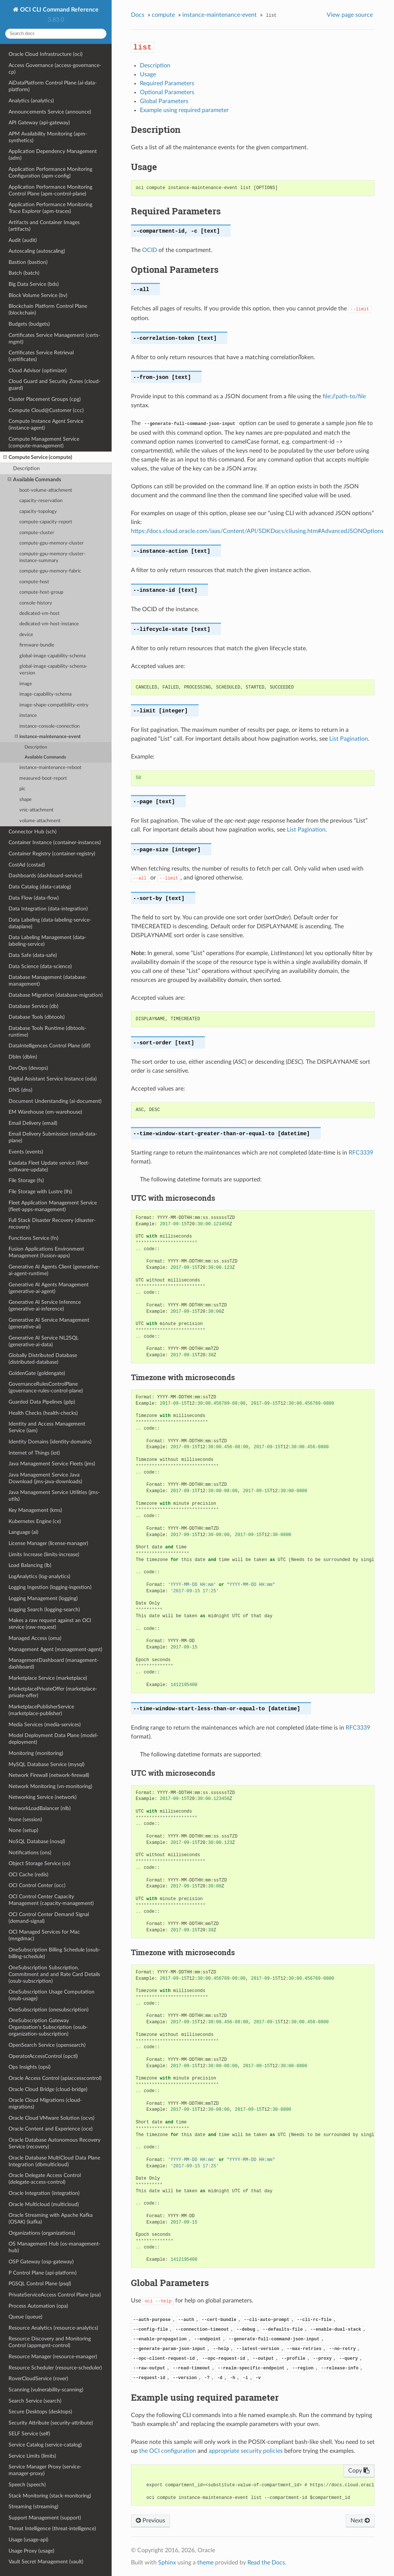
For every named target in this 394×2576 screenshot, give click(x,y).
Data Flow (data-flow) (34, 898)
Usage (148, 74)
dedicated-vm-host (39, 613)
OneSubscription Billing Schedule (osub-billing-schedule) (54, 1953)
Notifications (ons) (30, 1852)
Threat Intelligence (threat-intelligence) (52, 2528)
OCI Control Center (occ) (37, 1885)
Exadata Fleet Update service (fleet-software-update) (49, 1166)
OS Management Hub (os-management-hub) (54, 2247)
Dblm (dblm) (23, 1057)
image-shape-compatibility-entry (54, 705)
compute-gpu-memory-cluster (51, 543)
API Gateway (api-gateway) (39, 122)
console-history (35, 603)
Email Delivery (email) (33, 1123)
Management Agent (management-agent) (55, 1649)
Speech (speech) (27, 2484)
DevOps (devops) (28, 1068)
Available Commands (34, 479)
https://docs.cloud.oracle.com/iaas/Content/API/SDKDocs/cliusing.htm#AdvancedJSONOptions (257, 531)
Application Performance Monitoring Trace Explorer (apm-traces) (50, 208)
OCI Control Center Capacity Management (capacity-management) (51, 1900)
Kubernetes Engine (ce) (35, 1521)
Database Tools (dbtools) (37, 1017)
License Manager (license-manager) (48, 1543)
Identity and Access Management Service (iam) (47, 1427)
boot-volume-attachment (45, 490)
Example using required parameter (184, 110)
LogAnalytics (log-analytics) (39, 1576)
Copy (358, 2471)
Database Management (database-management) (48, 980)
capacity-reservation (41, 500)
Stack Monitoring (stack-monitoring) (50, 2496)
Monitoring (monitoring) (36, 1753)
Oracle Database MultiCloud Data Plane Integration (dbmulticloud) (54, 2161)
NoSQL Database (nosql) (37, 1841)
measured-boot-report (43, 778)
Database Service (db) (33, 1006)
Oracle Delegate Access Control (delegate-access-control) (45, 2179)
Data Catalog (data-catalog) (40, 887)
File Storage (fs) (26, 1180)
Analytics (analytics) (31, 100)
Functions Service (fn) (33, 1238)
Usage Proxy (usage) (31, 2551)
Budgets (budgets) (29, 324)
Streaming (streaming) (33, 2506)
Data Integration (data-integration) (48, 909)
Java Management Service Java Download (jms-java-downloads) (45, 1478)
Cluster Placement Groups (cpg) (45, 399)
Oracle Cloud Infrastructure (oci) (46, 54)
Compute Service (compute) (37, 457)
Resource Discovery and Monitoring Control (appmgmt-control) (50, 2342)
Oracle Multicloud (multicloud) (44, 2204)
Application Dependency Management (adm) (53, 155)
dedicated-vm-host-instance (49, 624)
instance (28, 715)
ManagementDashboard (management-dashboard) (54, 1663)
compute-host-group (41, 592)
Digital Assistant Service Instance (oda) (53, 1079)
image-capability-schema (45, 694)
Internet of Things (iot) (34, 1453)
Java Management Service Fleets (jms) (52, 1463)
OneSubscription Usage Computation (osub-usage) (52, 1995)
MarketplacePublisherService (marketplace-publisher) (41, 1710)
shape (25, 799)
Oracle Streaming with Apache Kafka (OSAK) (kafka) (51, 2218)
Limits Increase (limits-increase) (44, 1554)
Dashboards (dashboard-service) (45, 875)
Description (26, 468)
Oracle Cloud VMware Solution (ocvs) (52, 2118)
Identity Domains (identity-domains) (50, 1442)
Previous (150, 2521)
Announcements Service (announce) (50, 112)
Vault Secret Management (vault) (46, 2561)
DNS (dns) (20, 1090)
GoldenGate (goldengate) (37, 1373)
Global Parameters (164, 101)
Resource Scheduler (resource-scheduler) (55, 2368)
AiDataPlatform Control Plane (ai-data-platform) (53, 86)
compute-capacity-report (45, 522)
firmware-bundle (36, 645)
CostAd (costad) (27, 865)
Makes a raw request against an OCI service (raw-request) (50, 1624)
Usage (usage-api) (28, 2540)
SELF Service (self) (29, 2433)
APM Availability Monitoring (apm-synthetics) (48, 137)
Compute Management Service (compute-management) (44, 442)
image (25, 683)
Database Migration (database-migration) (56, 995)
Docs (137, 15)
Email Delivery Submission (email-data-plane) (53, 1137)
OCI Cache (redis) (28, 1874)
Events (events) (26, 1152)
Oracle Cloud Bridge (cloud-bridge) (48, 2089)
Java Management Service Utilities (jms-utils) (54, 1496)
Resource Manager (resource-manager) (53, 2356)
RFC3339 (361, 1153)
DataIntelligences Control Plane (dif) (49, 1045)
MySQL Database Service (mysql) (46, 1764)
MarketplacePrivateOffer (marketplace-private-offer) (53, 1692)
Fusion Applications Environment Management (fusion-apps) (46, 1252)
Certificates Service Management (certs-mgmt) (54, 338)
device (26, 634)
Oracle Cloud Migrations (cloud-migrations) (45, 2103)
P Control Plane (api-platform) (43, 2273)
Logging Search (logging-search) (44, 1609)
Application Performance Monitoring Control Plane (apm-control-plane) (50, 190)
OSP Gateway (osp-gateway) (41, 2261)
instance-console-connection (49, 726)
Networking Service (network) (43, 1797)
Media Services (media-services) (45, 1724)
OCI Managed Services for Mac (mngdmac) (44, 1935)
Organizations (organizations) (42, 2233)
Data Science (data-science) (40, 966)
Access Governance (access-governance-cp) (55, 69)
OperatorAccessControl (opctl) (43, 2056)
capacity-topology (38, 511)
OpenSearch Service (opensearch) (47, 2045)
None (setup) (23, 1830)
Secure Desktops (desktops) (40, 2411)
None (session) (25, 1819)
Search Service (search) (35, 2401)
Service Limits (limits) (32, 2456)
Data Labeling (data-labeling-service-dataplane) (50, 923)
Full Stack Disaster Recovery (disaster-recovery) (52, 1223)
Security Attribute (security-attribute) (51, 2423)
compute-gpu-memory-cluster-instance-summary (52, 557)
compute (163, 15)
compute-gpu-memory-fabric (50, 571)
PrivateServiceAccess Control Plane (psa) (55, 2295)
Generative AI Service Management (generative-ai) (49, 1323)
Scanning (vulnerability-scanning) (46, 2390)
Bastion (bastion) (28, 262)
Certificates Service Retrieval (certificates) (41, 356)
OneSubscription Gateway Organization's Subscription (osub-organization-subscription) (48, 2027)
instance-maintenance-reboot (50, 767)
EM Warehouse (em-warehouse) (45, 1112)
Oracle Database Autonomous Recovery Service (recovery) (54, 2143)
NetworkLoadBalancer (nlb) (40, 1808)
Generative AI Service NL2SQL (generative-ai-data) (44, 1341)
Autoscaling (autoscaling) (37, 251)
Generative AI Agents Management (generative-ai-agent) (49, 1288)
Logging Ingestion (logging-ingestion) (50, 1587)
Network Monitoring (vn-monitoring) (50, 1786)
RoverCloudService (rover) (38, 2378)
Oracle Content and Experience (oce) (51, 2129)
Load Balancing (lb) (30, 1565)
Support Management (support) (45, 2518)
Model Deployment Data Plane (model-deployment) (53, 1739)
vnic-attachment (36, 810)
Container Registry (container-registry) (52, 853)
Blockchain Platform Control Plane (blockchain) (48, 309)
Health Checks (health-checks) (43, 1413)
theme (205, 2563)
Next (360, 2521)
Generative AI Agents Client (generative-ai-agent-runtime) (54, 1270)
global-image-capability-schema (52, 656)
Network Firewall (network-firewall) (49, 1775)
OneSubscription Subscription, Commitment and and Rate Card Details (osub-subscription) (54, 1974)
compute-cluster (36, 532)
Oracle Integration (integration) (44, 2193)
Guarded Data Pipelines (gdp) (42, 1402)
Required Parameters (167, 83)
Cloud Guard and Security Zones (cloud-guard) (54, 385)
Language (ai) (23, 1532)
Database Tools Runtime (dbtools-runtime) (47, 1031)
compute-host (34, 582)
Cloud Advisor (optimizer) (38, 370)
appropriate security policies (246, 2451)
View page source (350, 15)
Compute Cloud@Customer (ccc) (46, 410)
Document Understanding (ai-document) (55, 1101)
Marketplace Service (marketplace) (48, 1678)
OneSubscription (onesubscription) (49, 2009)
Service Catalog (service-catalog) (45, 2445)
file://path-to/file (344, 396)
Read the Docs (266, 2563)
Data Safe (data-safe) (33, 955)
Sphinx (167, 2563)
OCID (149, 250)
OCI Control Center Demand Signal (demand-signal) (49, 1918)
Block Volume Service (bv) (38, 295)
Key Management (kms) (35, 1510)
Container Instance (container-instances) (55, 842)
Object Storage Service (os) (39, 1863)
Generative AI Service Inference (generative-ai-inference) (45, 1305)
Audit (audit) (23, 240)
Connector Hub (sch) (33, 831)
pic (22, 788)
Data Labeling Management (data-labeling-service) (47, 941)
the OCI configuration (167, 2451)
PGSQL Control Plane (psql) (40, 2283)
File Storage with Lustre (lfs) (40, 1191)
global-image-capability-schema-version (53, 670)
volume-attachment (40, 820)
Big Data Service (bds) (34, 284)
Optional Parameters (167, 92)
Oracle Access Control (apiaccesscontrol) (55, 2078)
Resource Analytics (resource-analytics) (53, 2328)
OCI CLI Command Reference (59, 10)
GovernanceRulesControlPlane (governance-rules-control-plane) (46, 1387)
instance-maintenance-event (48, 737)
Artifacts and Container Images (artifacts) (44, 226)
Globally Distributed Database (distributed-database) (43, 1359)
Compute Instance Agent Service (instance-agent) (46, 424)
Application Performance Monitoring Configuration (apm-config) (50, 172)
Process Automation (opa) (38, 2306)
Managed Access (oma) (35, 1638)
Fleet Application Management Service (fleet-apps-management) (53, 1206)
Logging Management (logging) (43, 1598)
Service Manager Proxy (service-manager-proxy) (45, 2470)
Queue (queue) (25, 2317)
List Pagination (348, 739)
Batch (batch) (24, 273)
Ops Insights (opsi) (30, 2067)
